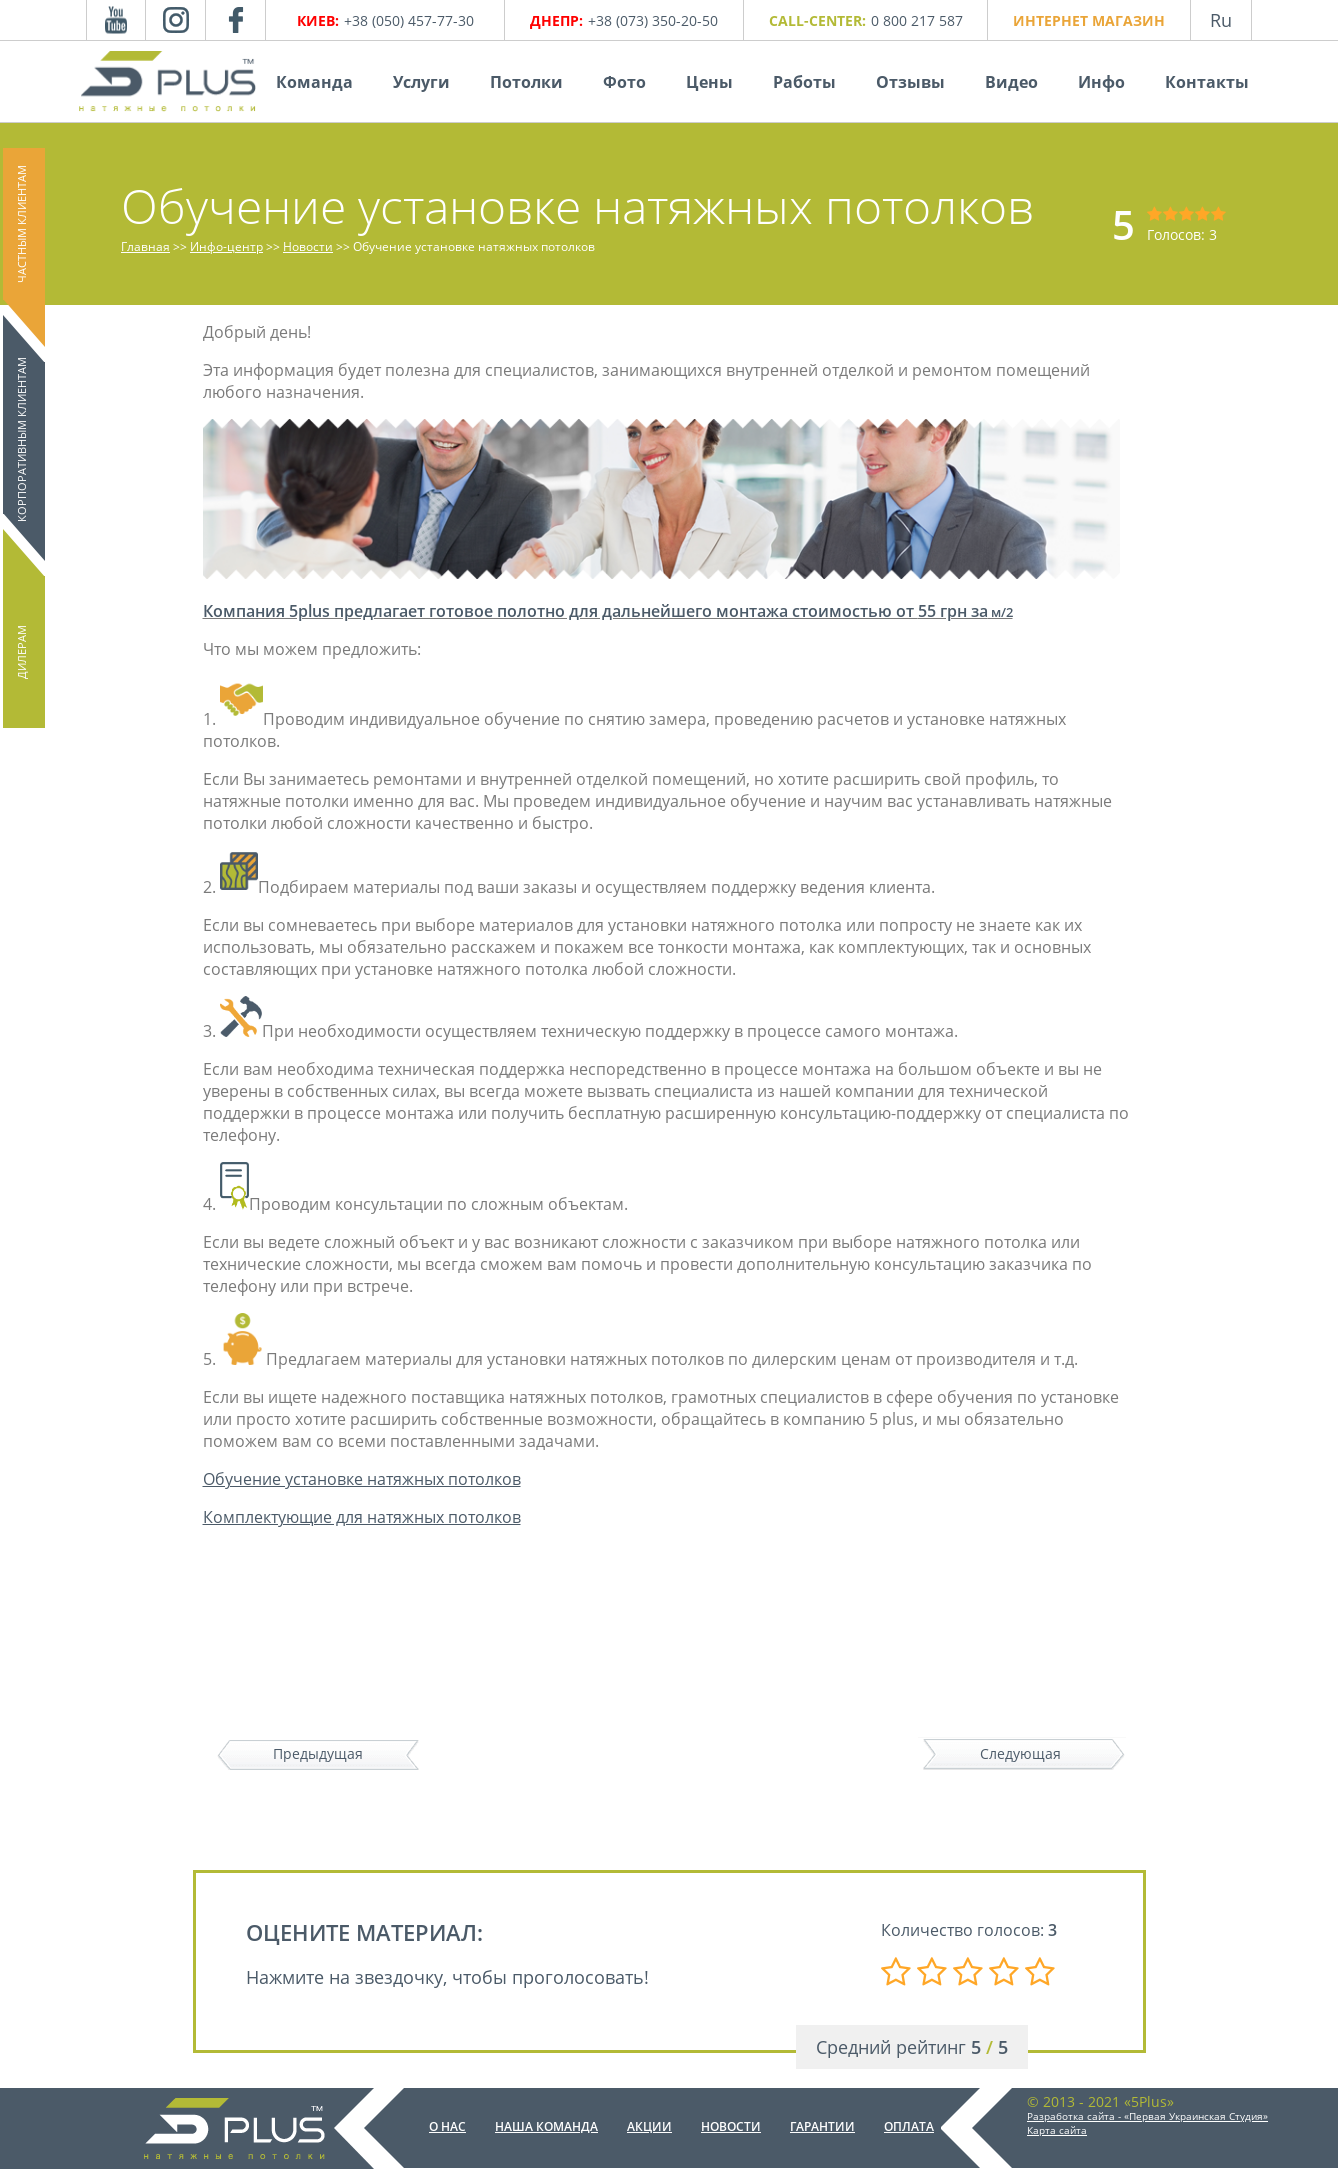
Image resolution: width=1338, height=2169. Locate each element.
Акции (649, 2126)
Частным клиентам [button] (21, 224)
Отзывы (910, 82)
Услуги (421, 82)
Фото (624, 82)
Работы (804, 82)
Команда (314, 82)
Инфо (1101, 82)
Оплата (909, 2126)
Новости (731, 2126)
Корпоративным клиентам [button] (21, 439)
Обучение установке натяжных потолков (362, 1479)
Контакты (1207, 82)
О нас (447, 2126)
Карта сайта (1057, 2130)
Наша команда (546, 2126)
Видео (1011, 82)
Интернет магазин (1089, 20)
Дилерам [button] (21, 652)
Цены (709, 82)
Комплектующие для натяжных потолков (362, 1517)
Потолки (526, 82)
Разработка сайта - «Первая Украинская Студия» (1147, 2116)
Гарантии (822, 2126)
